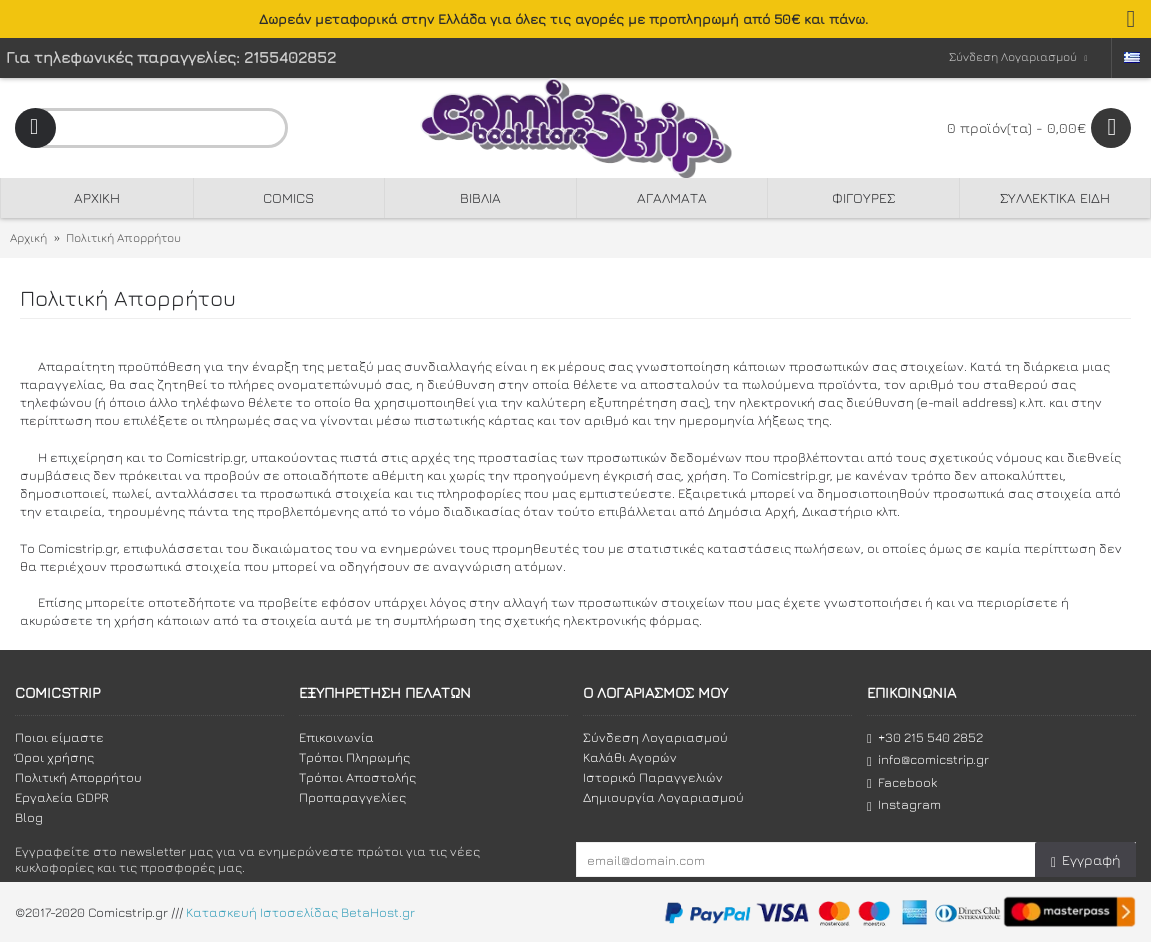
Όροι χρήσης (54, 757)
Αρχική (28, 237)
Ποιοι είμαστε (59, 737)
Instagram (904, 804)
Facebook (902, 782)
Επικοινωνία (336, 737)
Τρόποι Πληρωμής (354, 757)
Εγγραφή (1085, 860)
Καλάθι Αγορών (630, 757)
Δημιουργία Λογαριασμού (663, 797)
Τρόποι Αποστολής (357, 777)
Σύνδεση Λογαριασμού (655, 737)
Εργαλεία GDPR (62, 797)
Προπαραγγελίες (352, 797)
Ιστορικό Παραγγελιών (653, 777)
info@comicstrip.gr (928, 759)
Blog (29, 817)
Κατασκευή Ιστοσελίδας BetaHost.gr (300, 912)
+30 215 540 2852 (925, 737)
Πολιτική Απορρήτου (123, 237)
